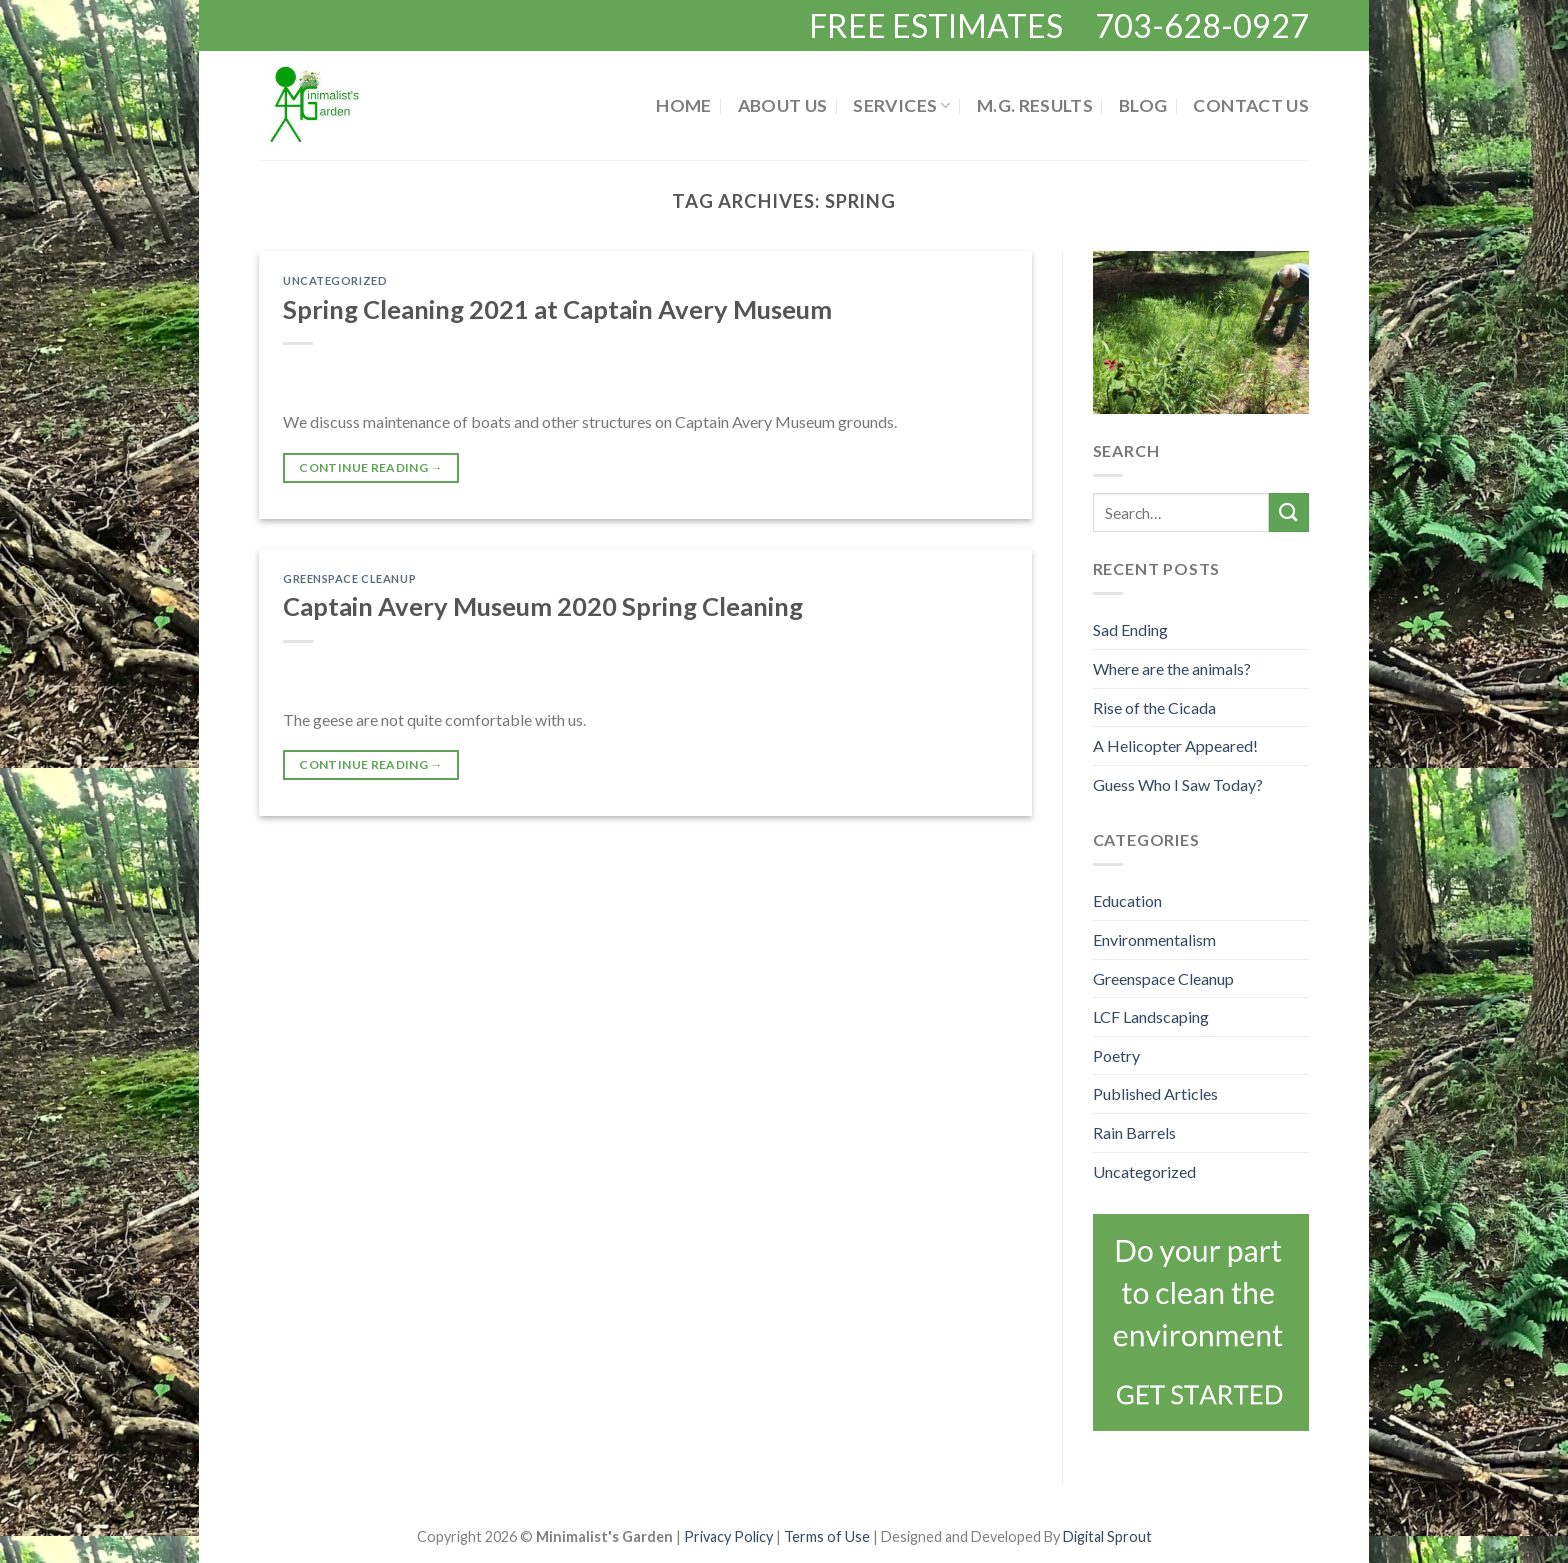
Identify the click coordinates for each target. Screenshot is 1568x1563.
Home (683, 105)
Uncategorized (335, 280)
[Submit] (1289, 512)
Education (1127, 900)
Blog (1143, 105)
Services (901, 105)
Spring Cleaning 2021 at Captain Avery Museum (557, 309)
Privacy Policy (730, 1536)
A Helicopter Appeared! (1175, 745)
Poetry (1116, 1055)
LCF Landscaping (1151, 1016)
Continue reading (371, 467)
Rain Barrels (1134, 1132)
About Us (783, 105)
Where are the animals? (1172, 668)
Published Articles (1155, 1093)
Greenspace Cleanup (349, 578)
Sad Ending (1130, 629)
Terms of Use (827, 1536)
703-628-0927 (1202, 25)
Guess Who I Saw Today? (1178, 784)
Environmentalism (1154, 939)
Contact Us (1251, 105)
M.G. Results (1035, 105)
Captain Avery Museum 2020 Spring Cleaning (543, 606)
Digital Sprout (1107, 1536)
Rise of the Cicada (1154, 707)
